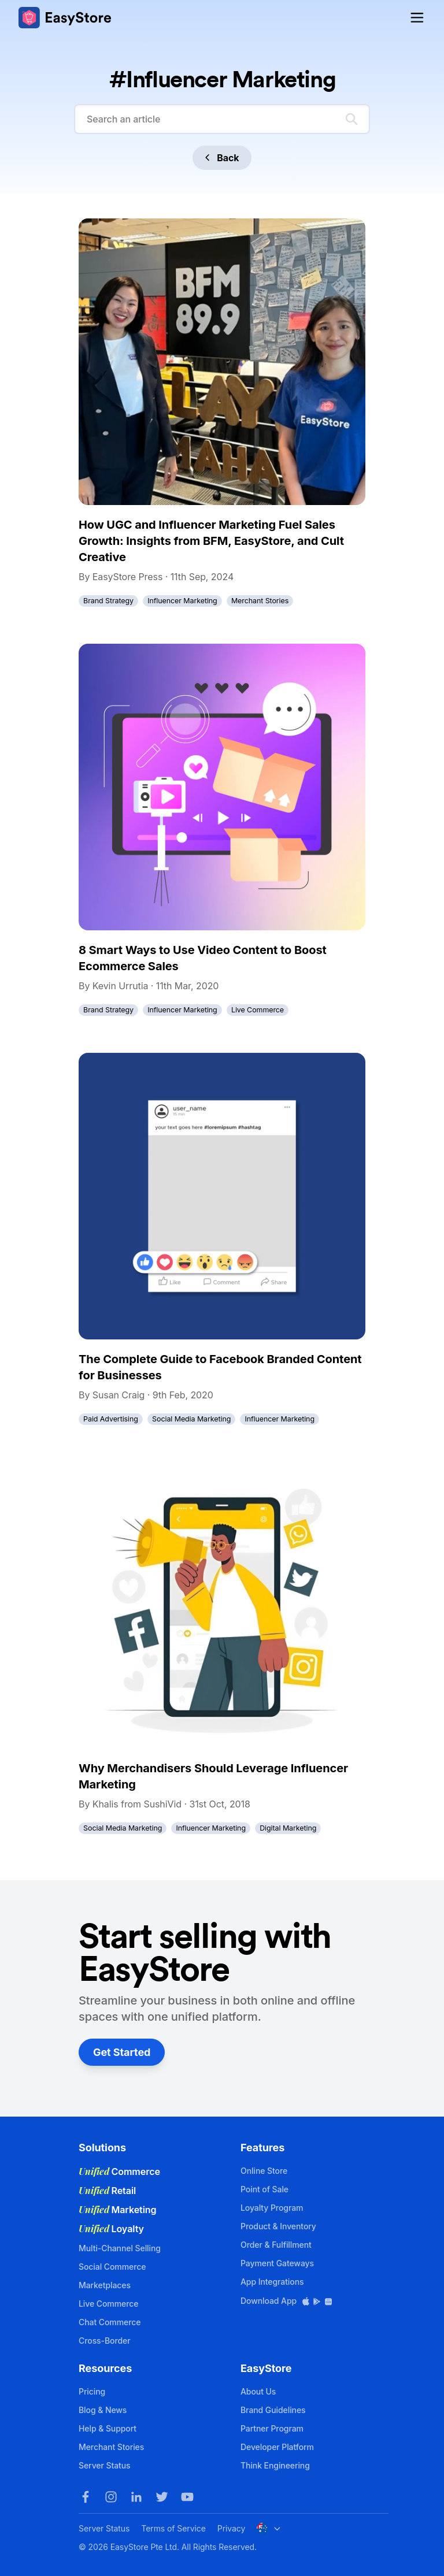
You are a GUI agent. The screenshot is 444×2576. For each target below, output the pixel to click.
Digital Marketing (288, 1828)
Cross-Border (105, 2340)
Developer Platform (277, 2447)
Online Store (263, 2171)
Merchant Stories (259, 600)
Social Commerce (112, 2266)
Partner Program (272, 2428)
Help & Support (107, 2428)
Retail (107, 2190)
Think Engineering (275, 2465)
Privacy (231, 2528)
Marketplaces (105, 2285)
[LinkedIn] (136, 2497)
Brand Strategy (108, 600)
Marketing (118, 2209)
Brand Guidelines (273, 2410)
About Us (258, 2391)
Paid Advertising (110, 1419)
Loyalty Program (271, 2208)
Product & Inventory (278, 2226)
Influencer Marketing (182, 600)
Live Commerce (257, 1009)
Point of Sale (264, 2189)
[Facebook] (85, 2497)
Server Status (105, 2465)
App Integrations (272, 2282)
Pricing (92, 2391)
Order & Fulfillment (276, 2245)
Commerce (119, 2171)
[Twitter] (162, 2497)
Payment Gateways (277, 2263)
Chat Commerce (109, 2322)
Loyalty (111, 2228)
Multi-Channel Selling (120, 2248)
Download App (286, 2301)
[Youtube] (187, 2497)
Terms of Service (173, 2528)
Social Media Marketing (191, 1419)
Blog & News (103, 2410)
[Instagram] (111, 2497)
